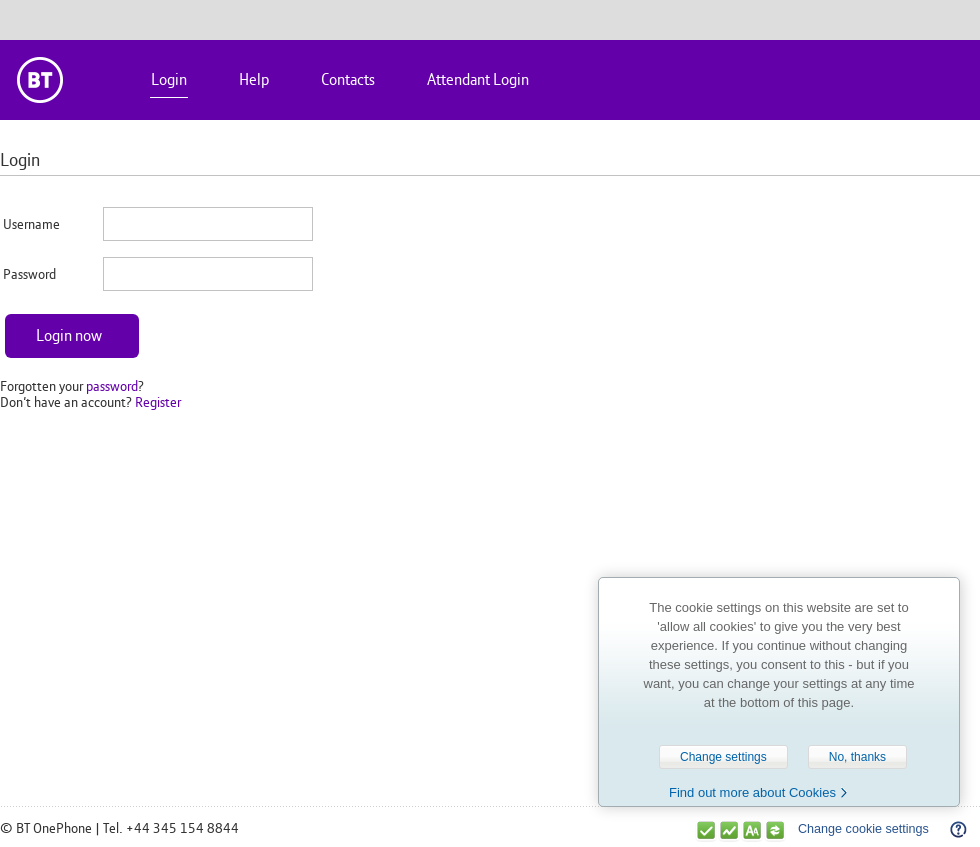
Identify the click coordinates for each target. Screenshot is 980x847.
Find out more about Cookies (752, 792)
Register (158, 402)
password (112, 386)
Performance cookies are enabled (729, 830)
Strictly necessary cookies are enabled (706, 830)
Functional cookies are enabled (752, 830)
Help (957, 827)
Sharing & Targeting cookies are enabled (775, 830)
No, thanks (857, 757)
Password (29, 274)
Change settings (723, 757)
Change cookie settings (863, 829)
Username (31, 224)
